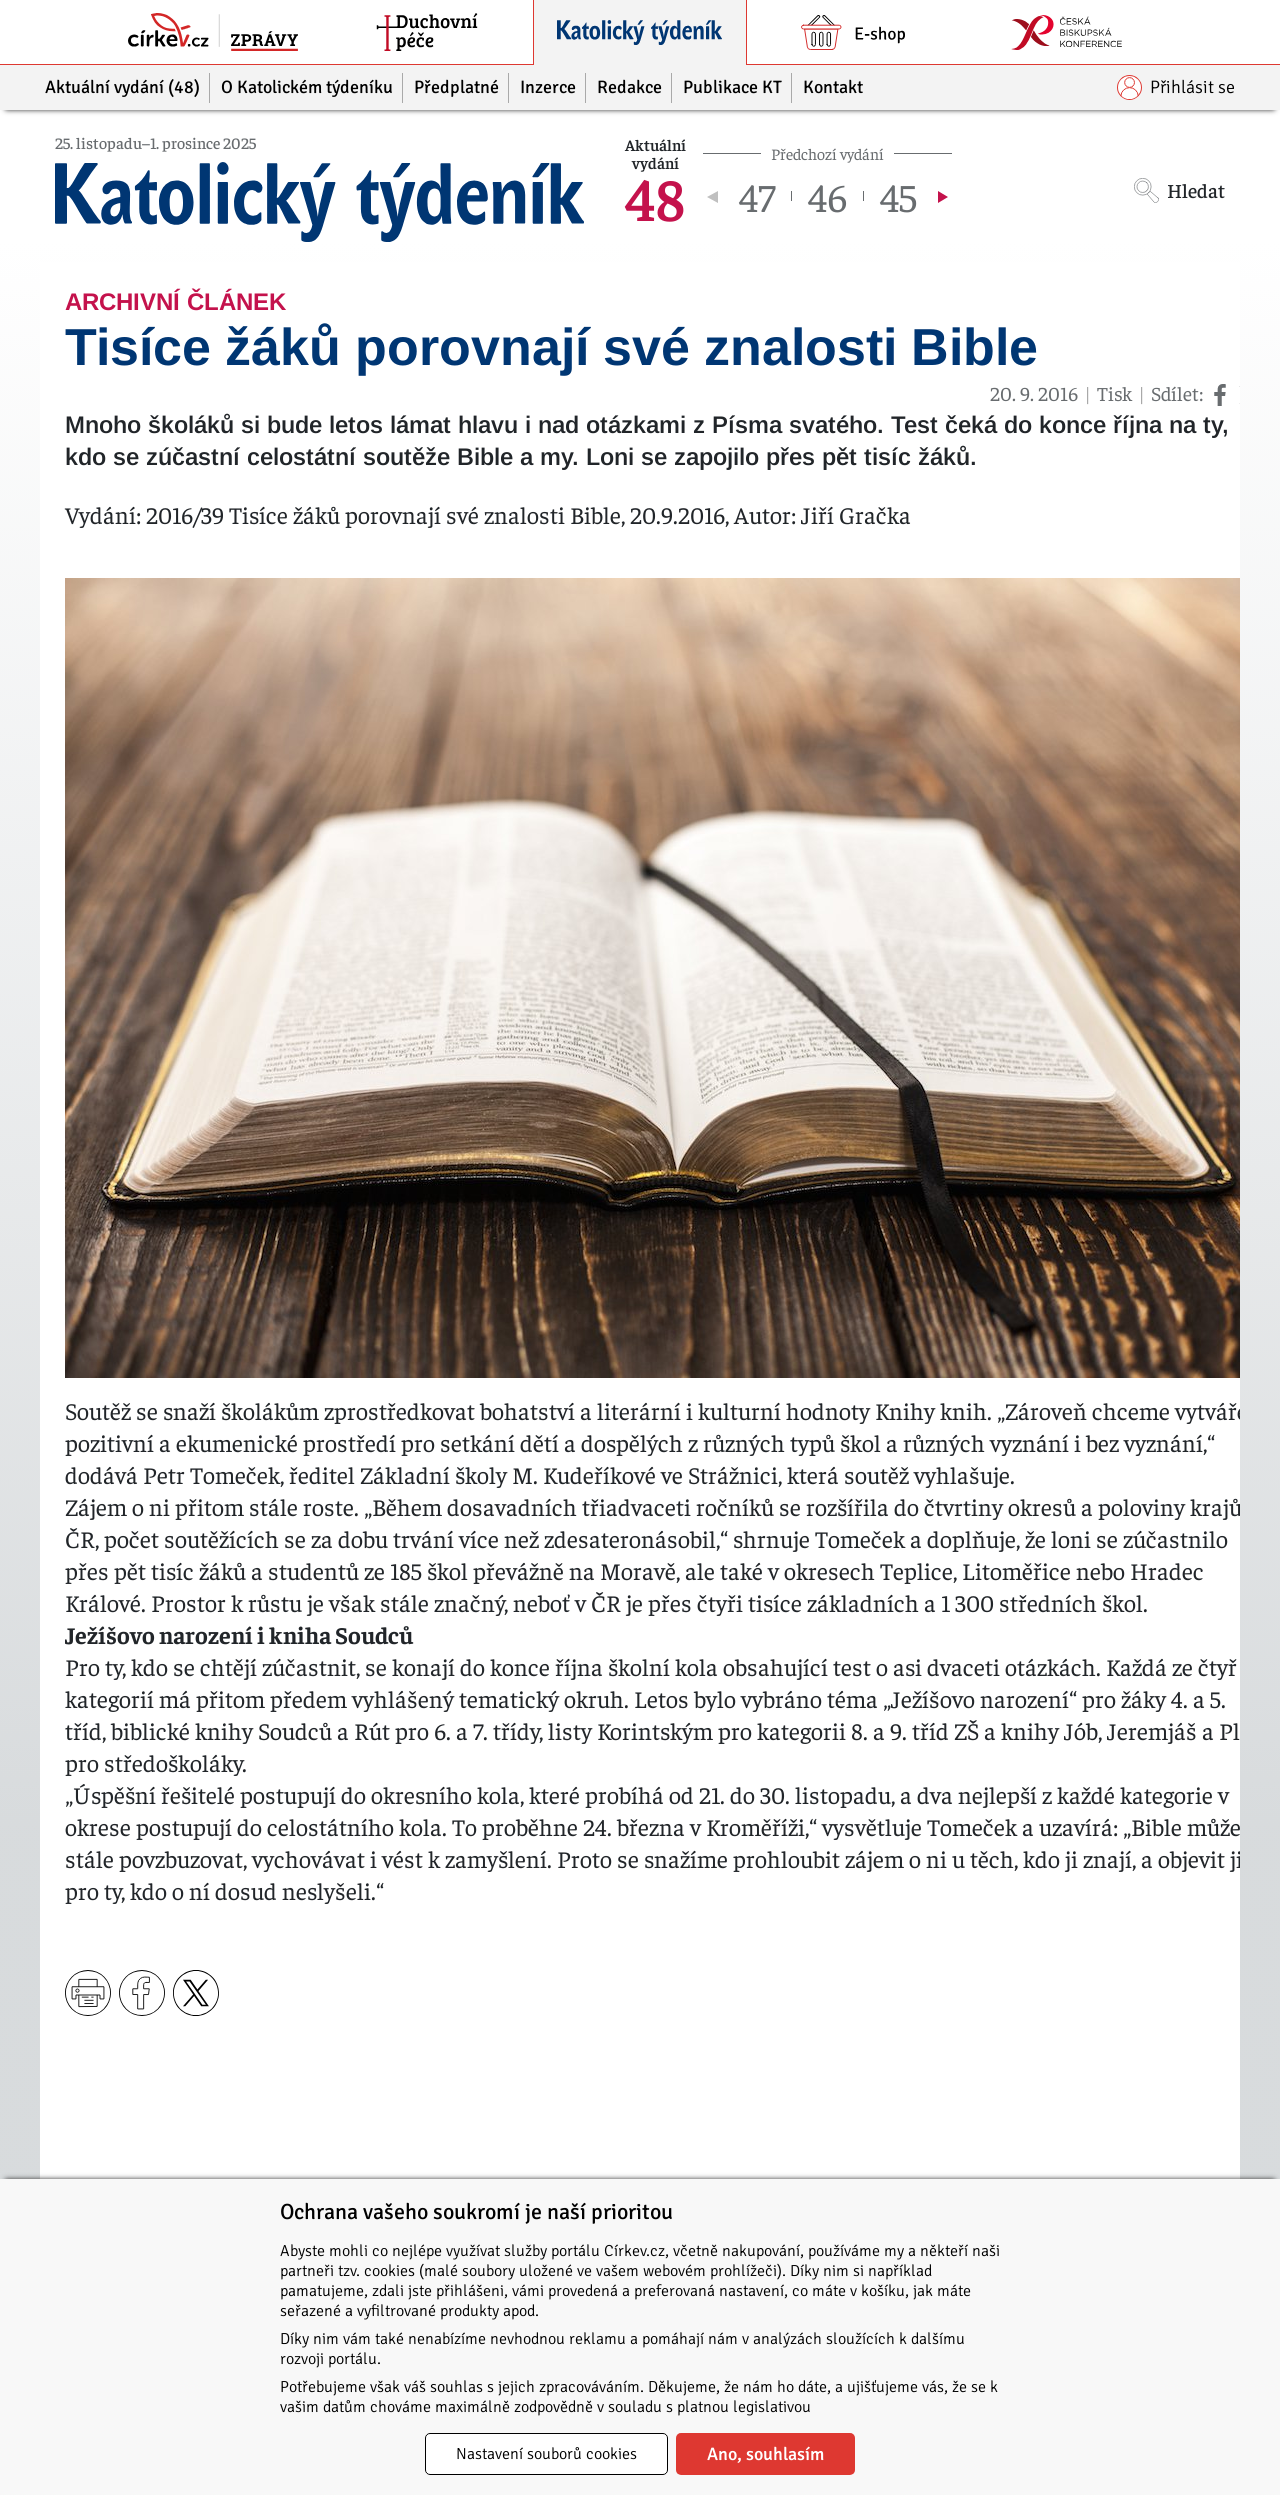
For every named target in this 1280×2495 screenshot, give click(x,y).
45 (898, 196)
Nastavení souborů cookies (546, 2454)
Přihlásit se (1176, 87)
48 (655, 196)
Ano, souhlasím (765, 2454)
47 (757, 196)
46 (827, 196)
